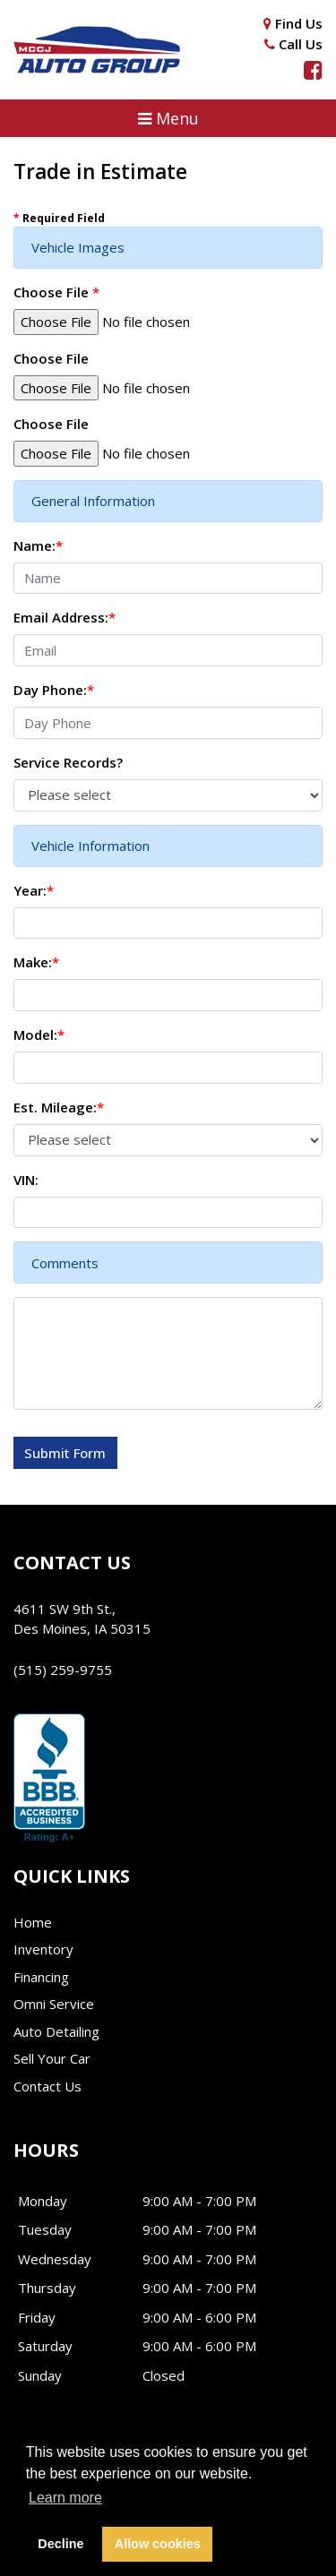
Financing (41, 1977)
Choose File (56, 292)
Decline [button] (60, 2544)
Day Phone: (53, 690)
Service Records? (68, 762)
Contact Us (47, 2086)
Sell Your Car (51, 2058)
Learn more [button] (65, 2497)
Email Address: (64, 617)
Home (32, 1922)
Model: (39, 1034)
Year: (33, 890)
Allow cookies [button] (158, 2544)
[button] (168, 118)
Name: (38, 545)
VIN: (26, 1180)
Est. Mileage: (58, 1107)
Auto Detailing (56, 2031)
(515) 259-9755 (62, 1670)
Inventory (43, 1949)
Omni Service (53, 2004)
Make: (36, 962)
